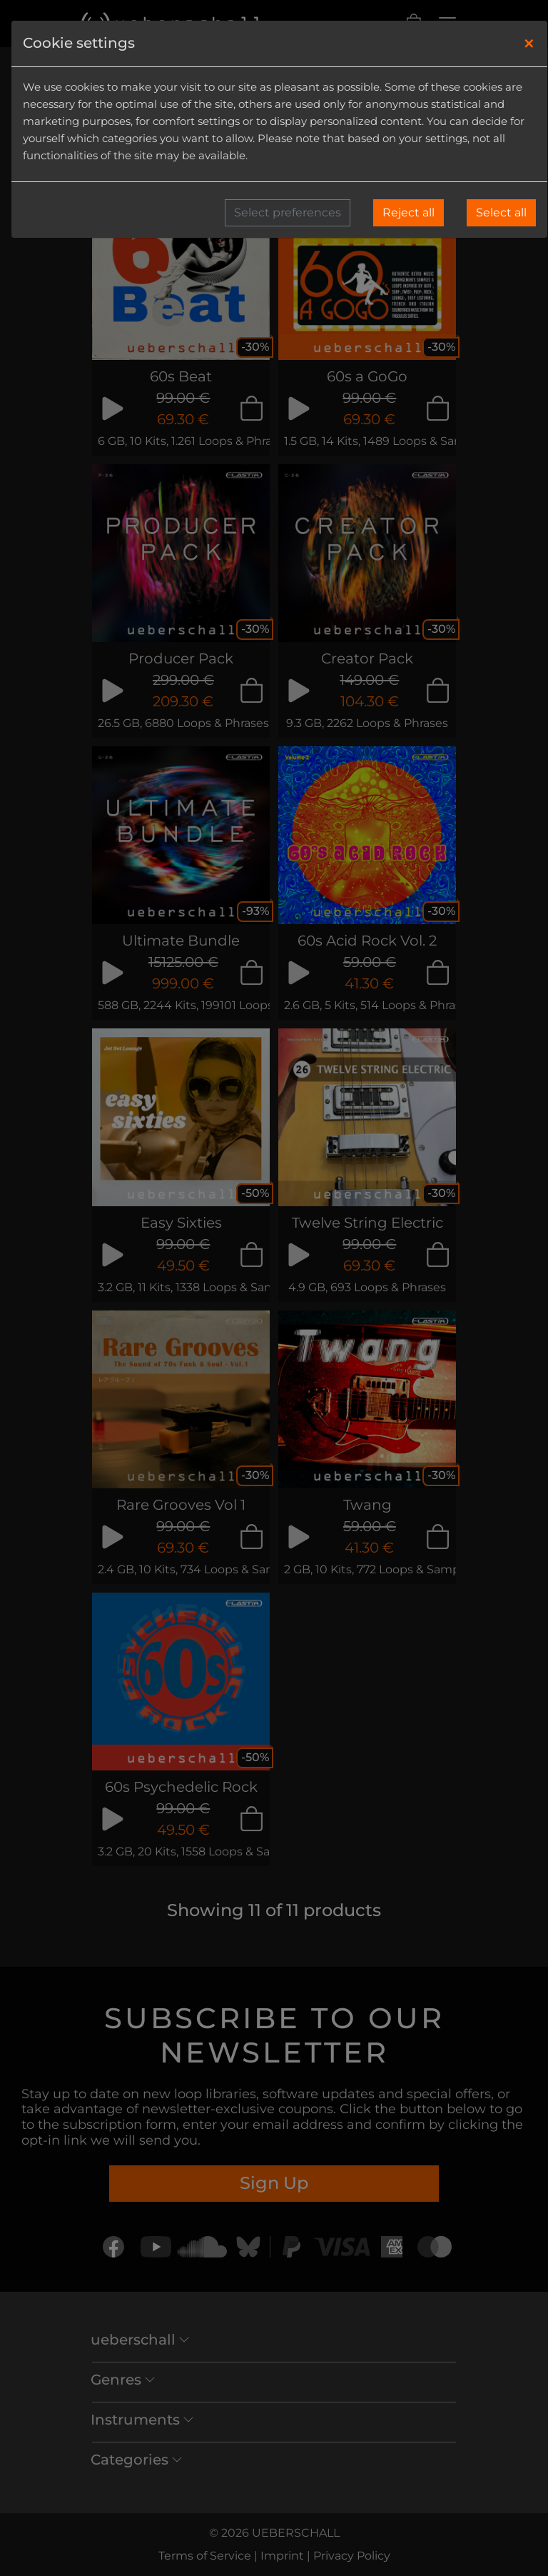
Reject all (408, 212)
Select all (501, 212)
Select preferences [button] (287, 212)
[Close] (529, 43)
